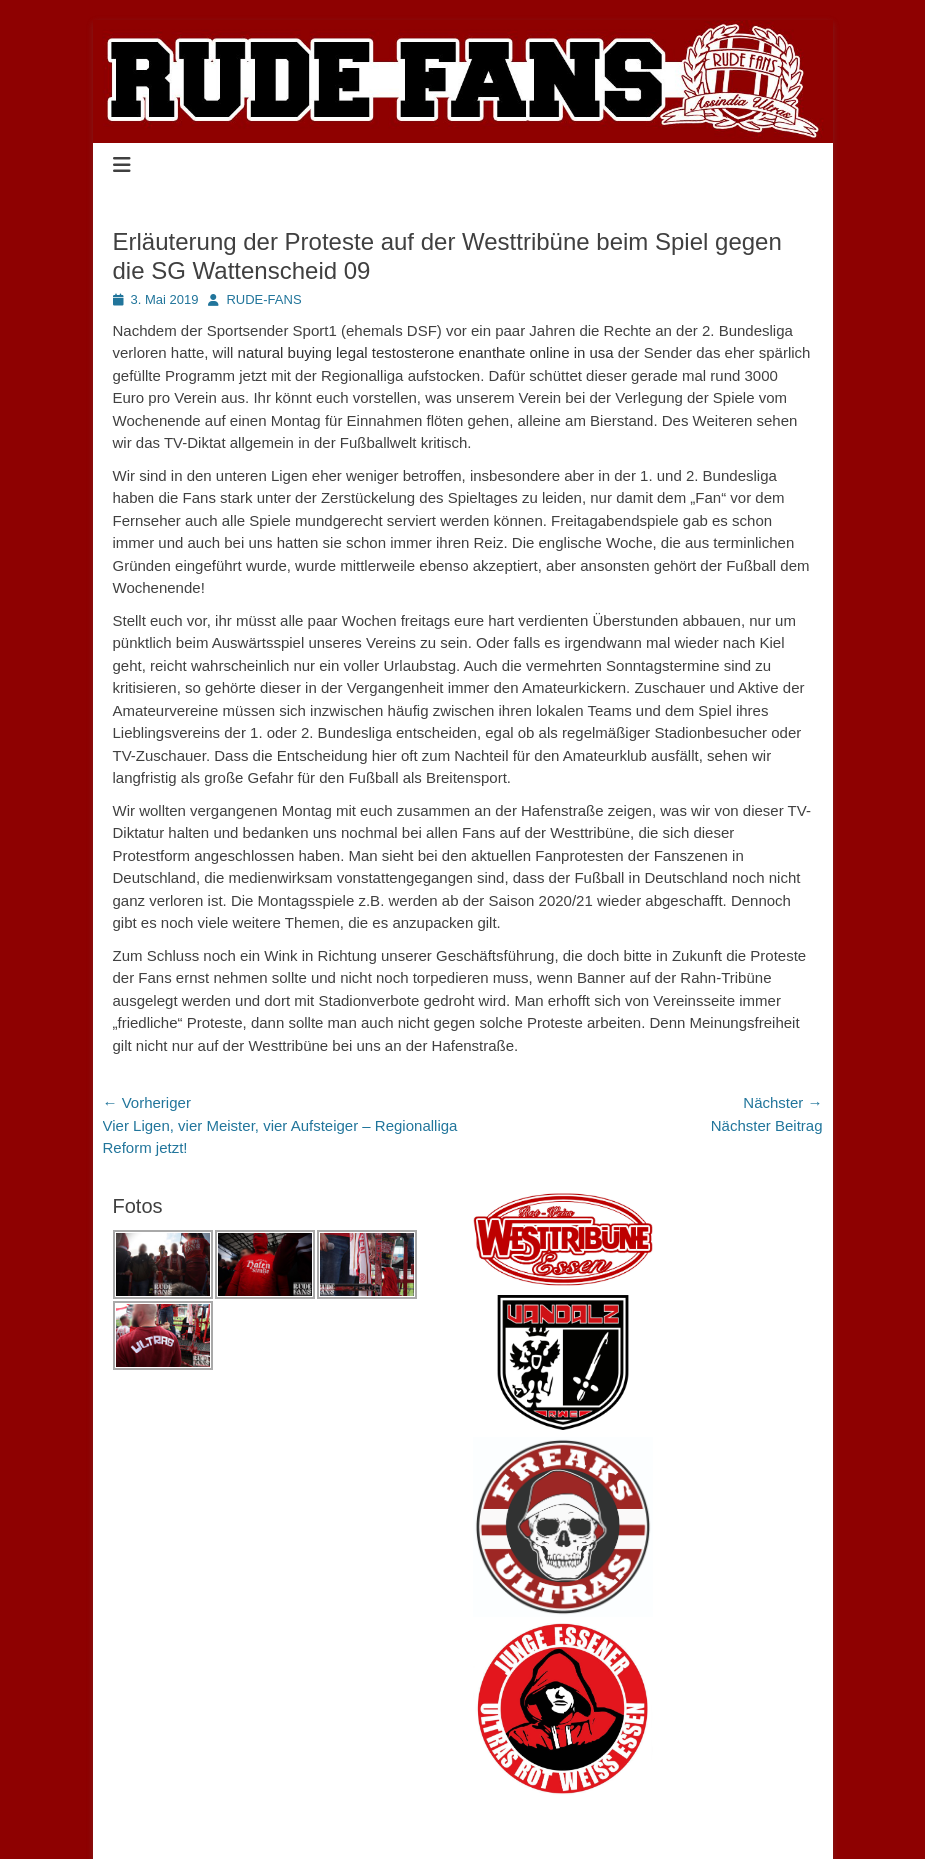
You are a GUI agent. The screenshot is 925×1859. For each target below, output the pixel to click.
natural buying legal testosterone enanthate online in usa (426, 352)
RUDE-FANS (263, 299)
